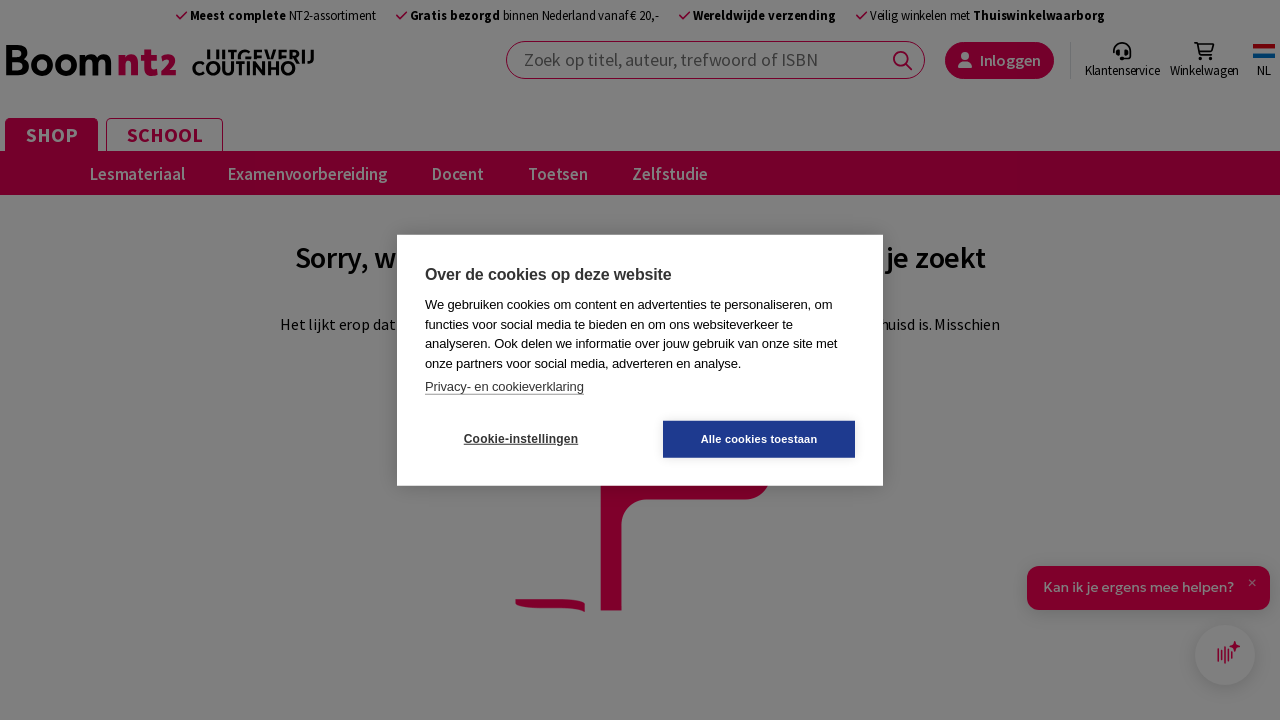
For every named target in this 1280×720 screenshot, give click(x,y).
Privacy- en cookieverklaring (504, 386)
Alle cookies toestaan (759, 438)
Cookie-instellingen (521, 439)
